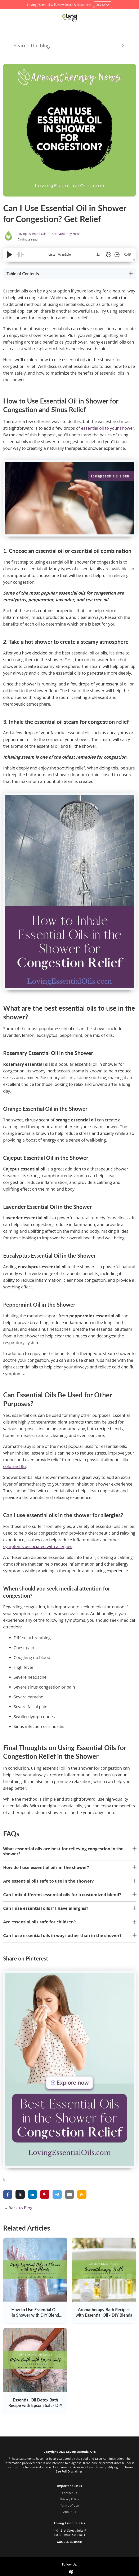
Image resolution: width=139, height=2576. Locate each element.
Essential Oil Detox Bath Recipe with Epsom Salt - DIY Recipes (35, 2405)
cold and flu (14, 1466)
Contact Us (69, 2493)
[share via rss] (81, 2194)
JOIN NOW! (103, 5)
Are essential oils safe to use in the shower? (48, 1881)
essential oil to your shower (107, 428)
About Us (69, 2512)
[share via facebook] (7, 2194)
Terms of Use (69, 2505)
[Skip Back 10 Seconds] (108, 254)
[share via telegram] (57, 2194)
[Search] (122, 45)
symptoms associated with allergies (37, 1546)
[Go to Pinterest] (71, 2573)
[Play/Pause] (9, 254)
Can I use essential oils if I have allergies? (45, 1908)
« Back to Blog (18, 2208)
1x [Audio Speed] (98, 254)
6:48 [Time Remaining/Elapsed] (127, 254)
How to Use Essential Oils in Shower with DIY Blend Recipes (35, 2315)
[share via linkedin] (32, 2194)
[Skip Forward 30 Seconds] (117, 254)
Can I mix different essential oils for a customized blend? (62, 1894)
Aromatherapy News (66, 234)
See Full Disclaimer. (69, 2471)
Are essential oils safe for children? (39, 1922)
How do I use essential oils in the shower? (46, 1867)
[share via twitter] (20, 2194)
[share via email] (69, 2194)
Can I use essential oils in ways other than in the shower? (62, 1935)
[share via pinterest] (44, 2194)
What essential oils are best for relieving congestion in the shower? (63, 1851)
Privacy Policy (69, 2499)
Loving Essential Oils (32, 234)
